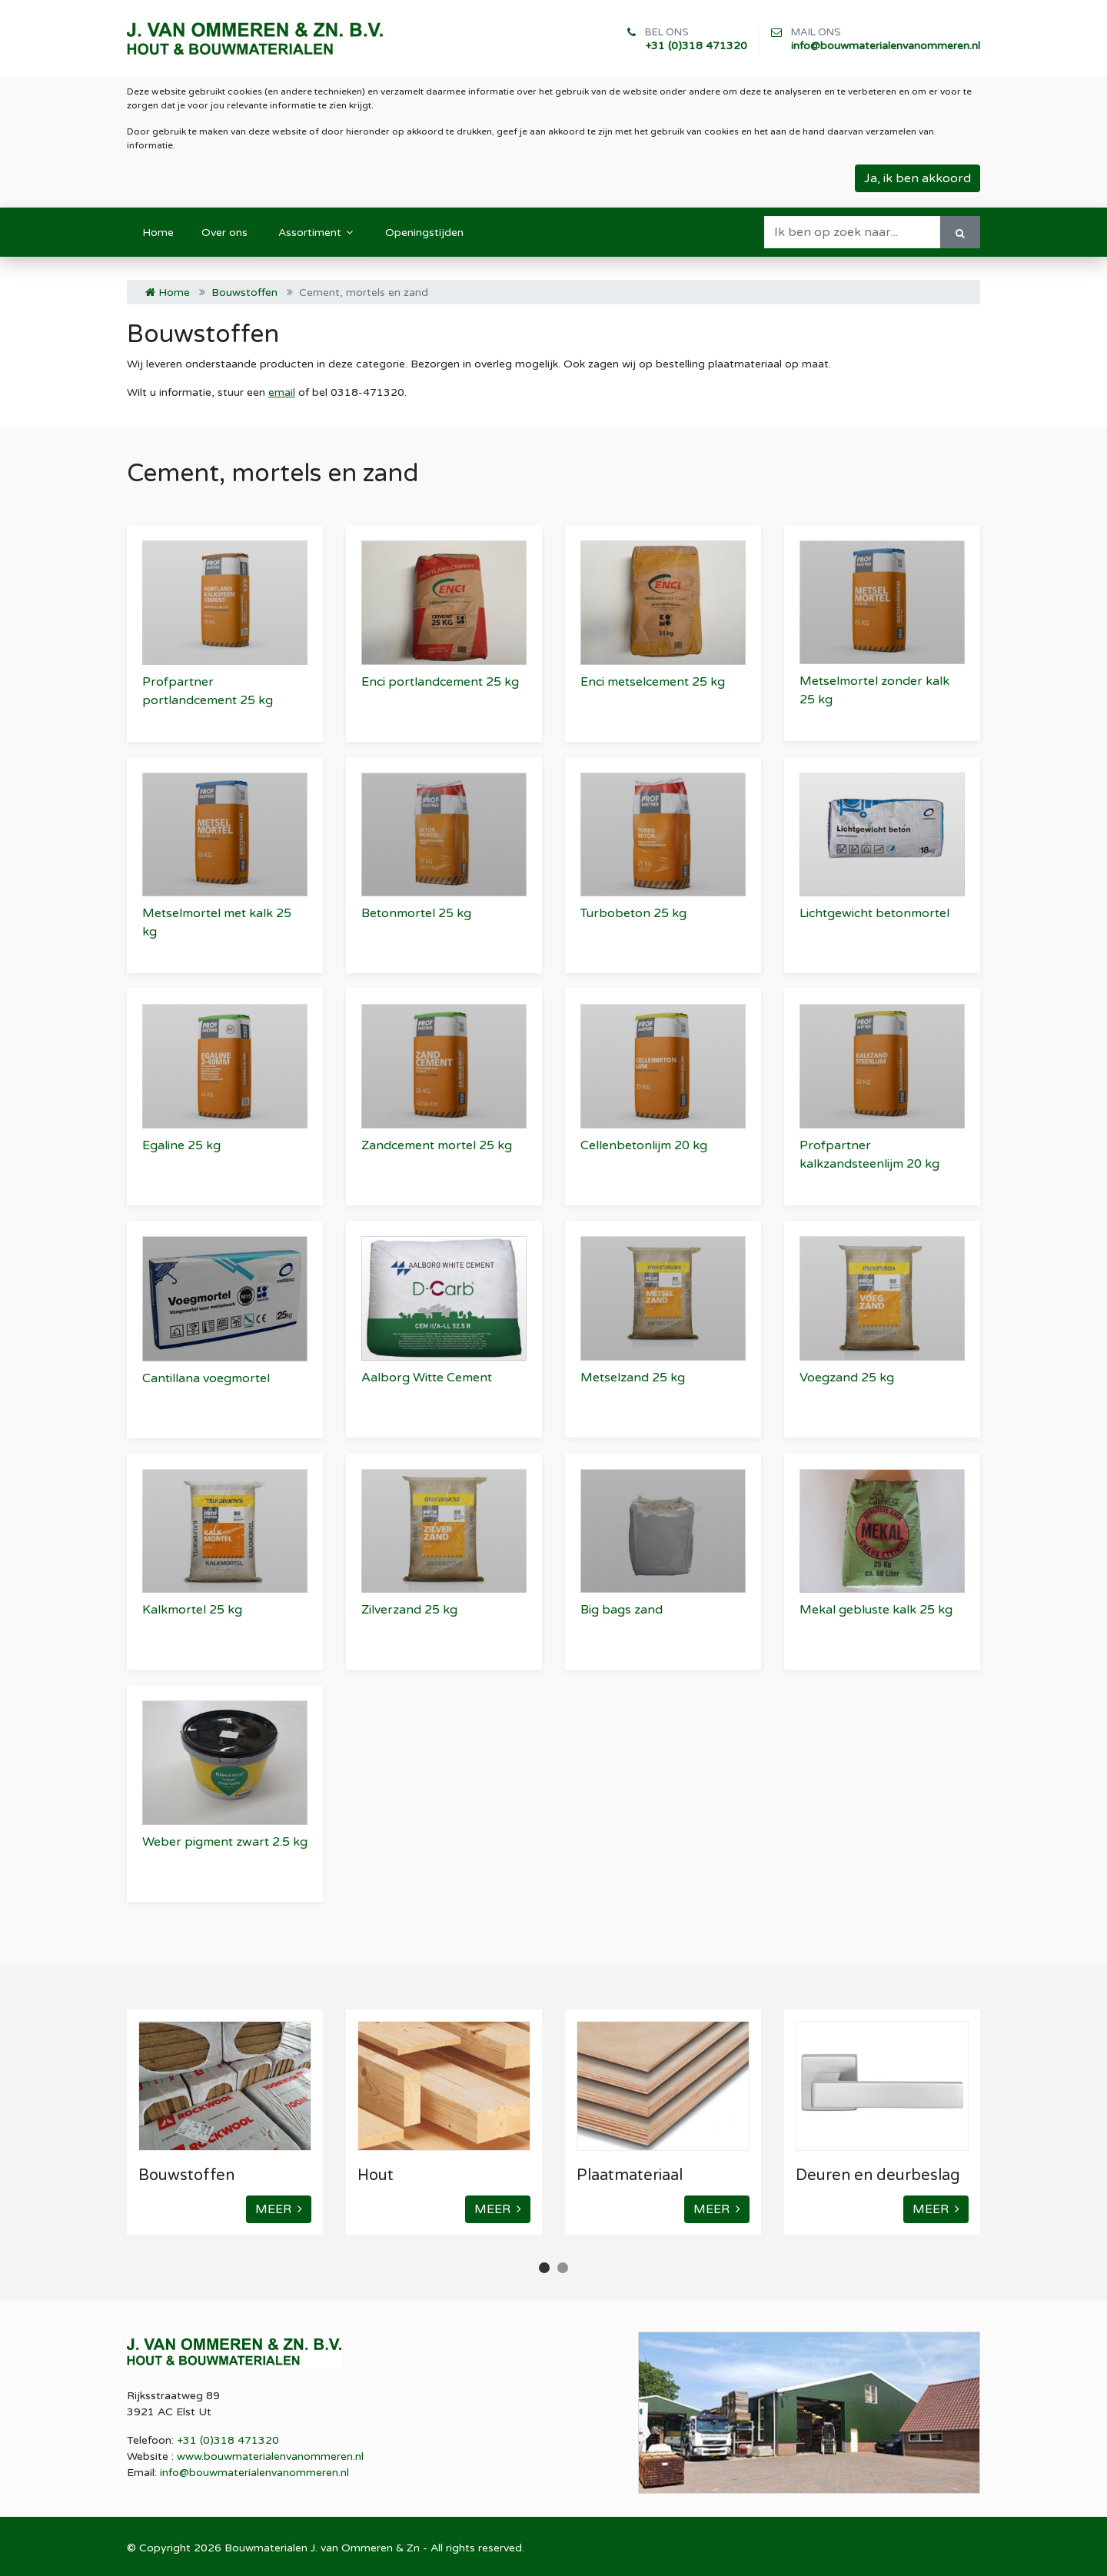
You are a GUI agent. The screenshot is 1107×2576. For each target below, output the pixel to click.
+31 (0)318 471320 (696, 45)
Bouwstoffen (244, 292)
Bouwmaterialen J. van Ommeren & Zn (322, 2547)
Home (167, 292)
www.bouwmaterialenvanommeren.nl (270, 2456)
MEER (278, 2209)
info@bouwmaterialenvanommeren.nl (885, 45)
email (281, 392)
